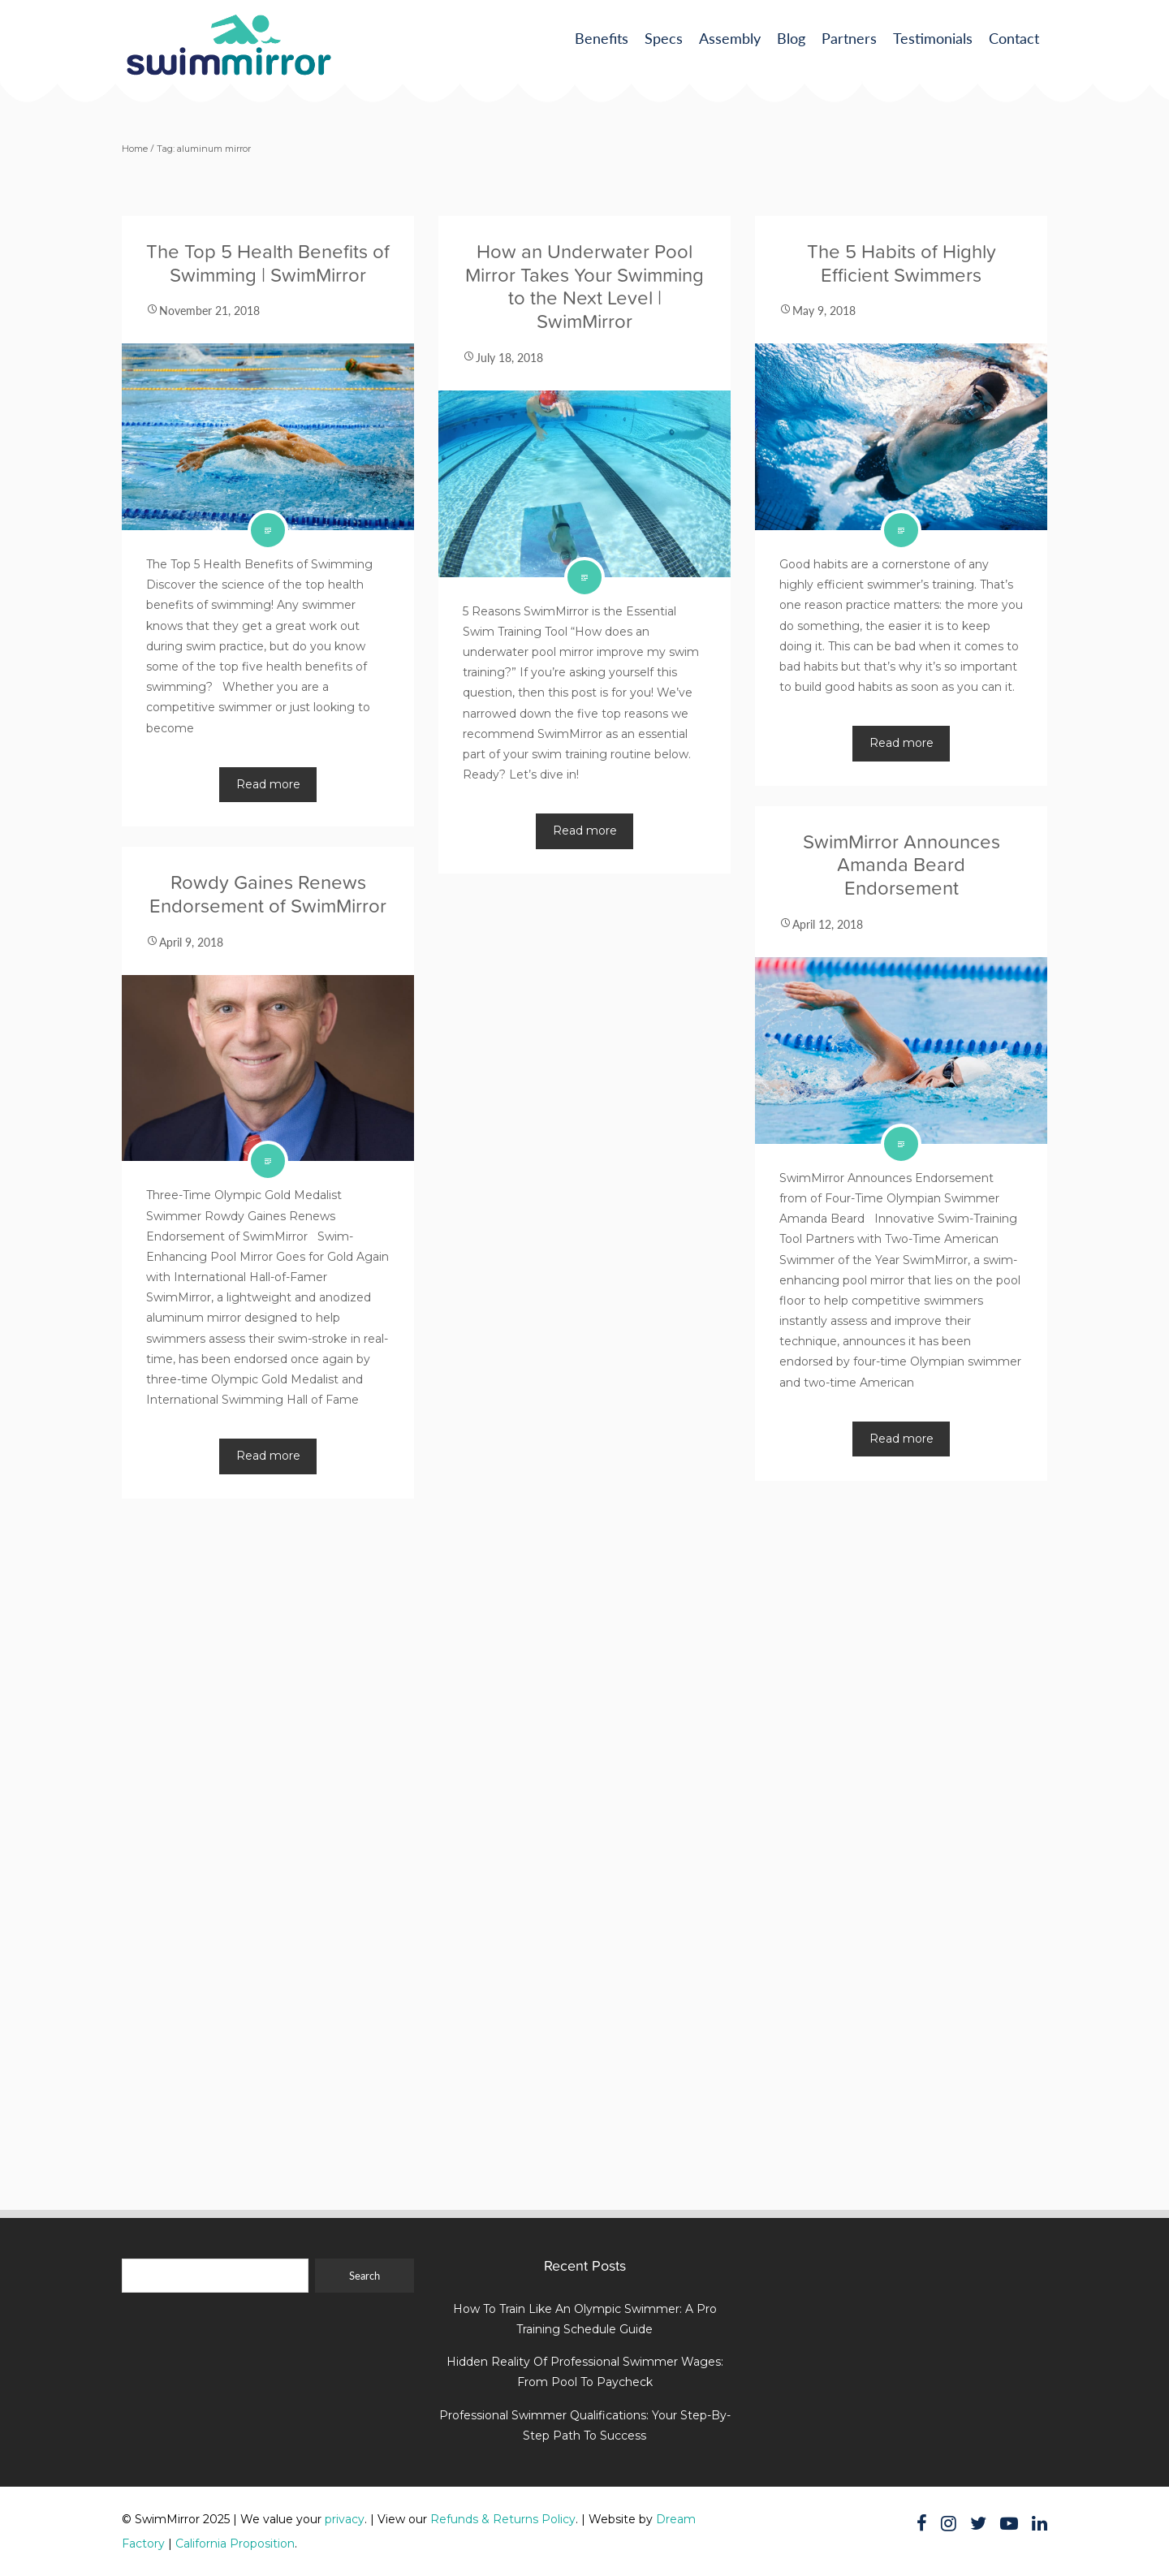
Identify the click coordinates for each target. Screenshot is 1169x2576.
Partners (849, 38)
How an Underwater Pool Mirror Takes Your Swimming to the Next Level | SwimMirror (584, 286)
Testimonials (933, 38)
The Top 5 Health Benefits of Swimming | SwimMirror (268, 263)
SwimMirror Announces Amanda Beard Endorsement (901, 865)
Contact (1014, 38)
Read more (268, 784)
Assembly (730, 38)
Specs (664, 38)
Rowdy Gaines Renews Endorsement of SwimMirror (267, 894)
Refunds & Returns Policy (503, 2519)
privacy (345, 2519)
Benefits (601, 38)
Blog (791, 38)
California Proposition (235, 2543)
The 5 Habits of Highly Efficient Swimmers (901, 263)
